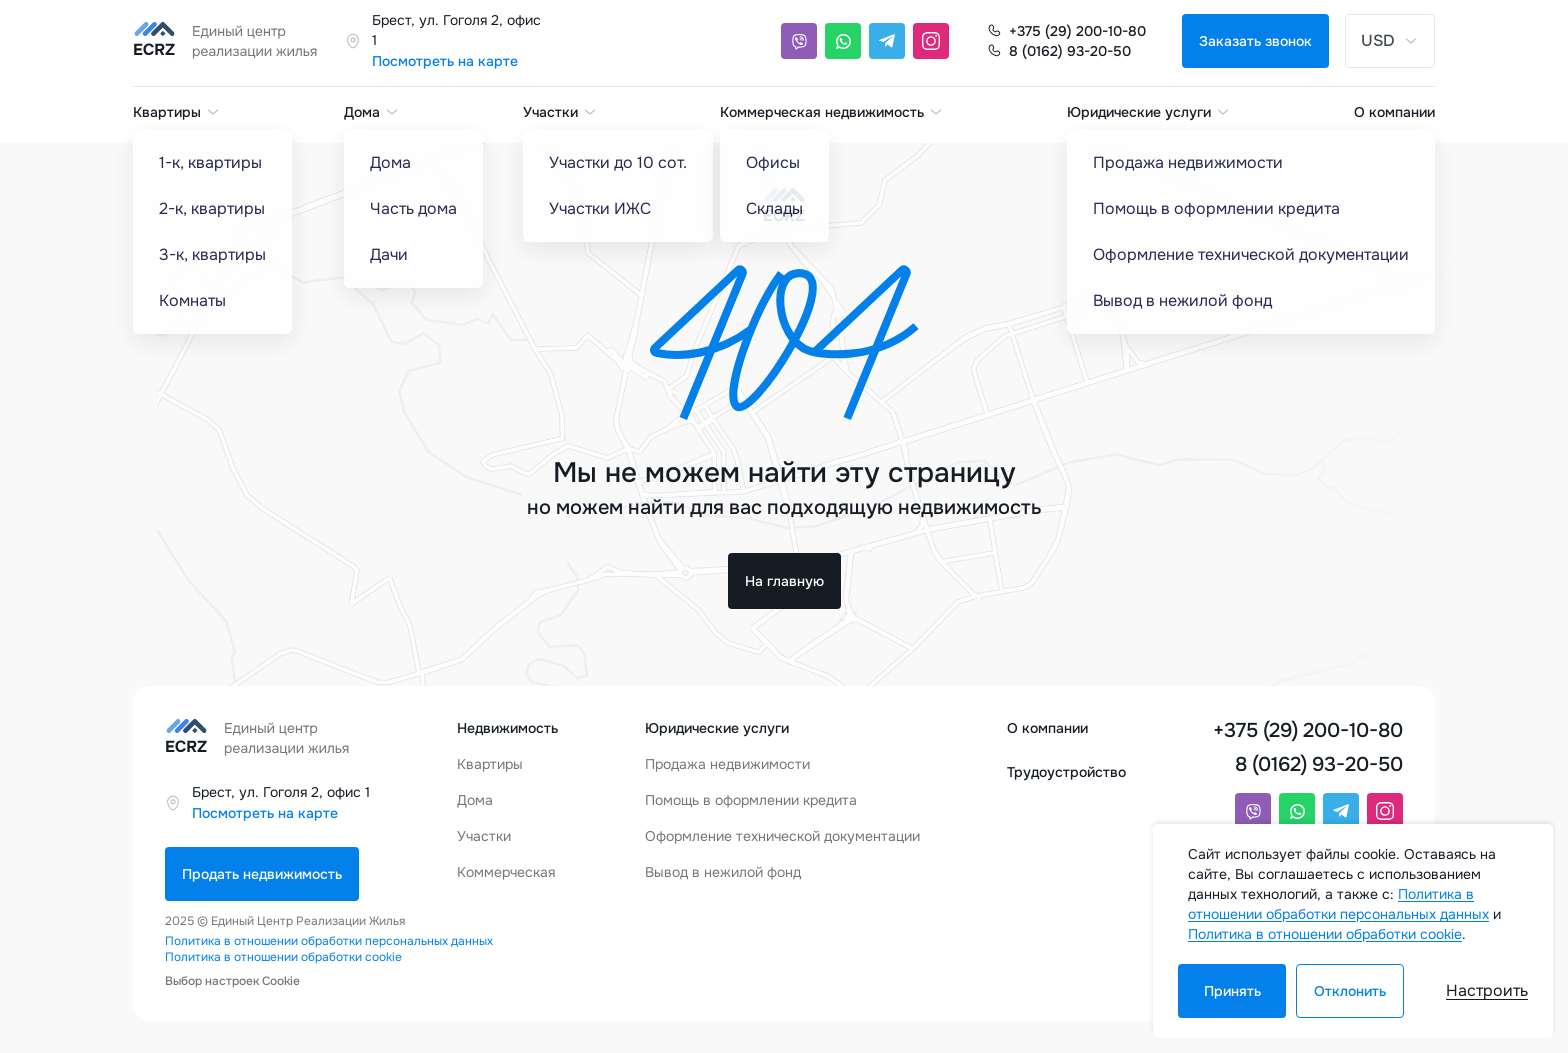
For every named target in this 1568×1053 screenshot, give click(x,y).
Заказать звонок (1255, 41)
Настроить (1487, 990)
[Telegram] (887, 41)
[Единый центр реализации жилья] (231, 41)
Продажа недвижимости (727, 764)
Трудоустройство (1066, 772)
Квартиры (177, 112)
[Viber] (799, 41)
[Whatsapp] (843, 41)
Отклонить (1350, 991)
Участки (560, 112)
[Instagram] (931, 41)
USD (1390, 40)
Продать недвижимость (262, 874)
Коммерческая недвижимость (832, 112)
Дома (372, 112)
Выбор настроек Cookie (232, 981)
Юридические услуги (1149, 112)
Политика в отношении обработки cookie (283, 957)
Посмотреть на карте (445, 61)
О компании (1394, 112)
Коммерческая (506, 872)
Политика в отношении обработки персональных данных (329, 941)
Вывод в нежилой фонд (723, 872)
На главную (784, 581)
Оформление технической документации (782, 836)
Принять (1232, 991)
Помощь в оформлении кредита (751, 800)
